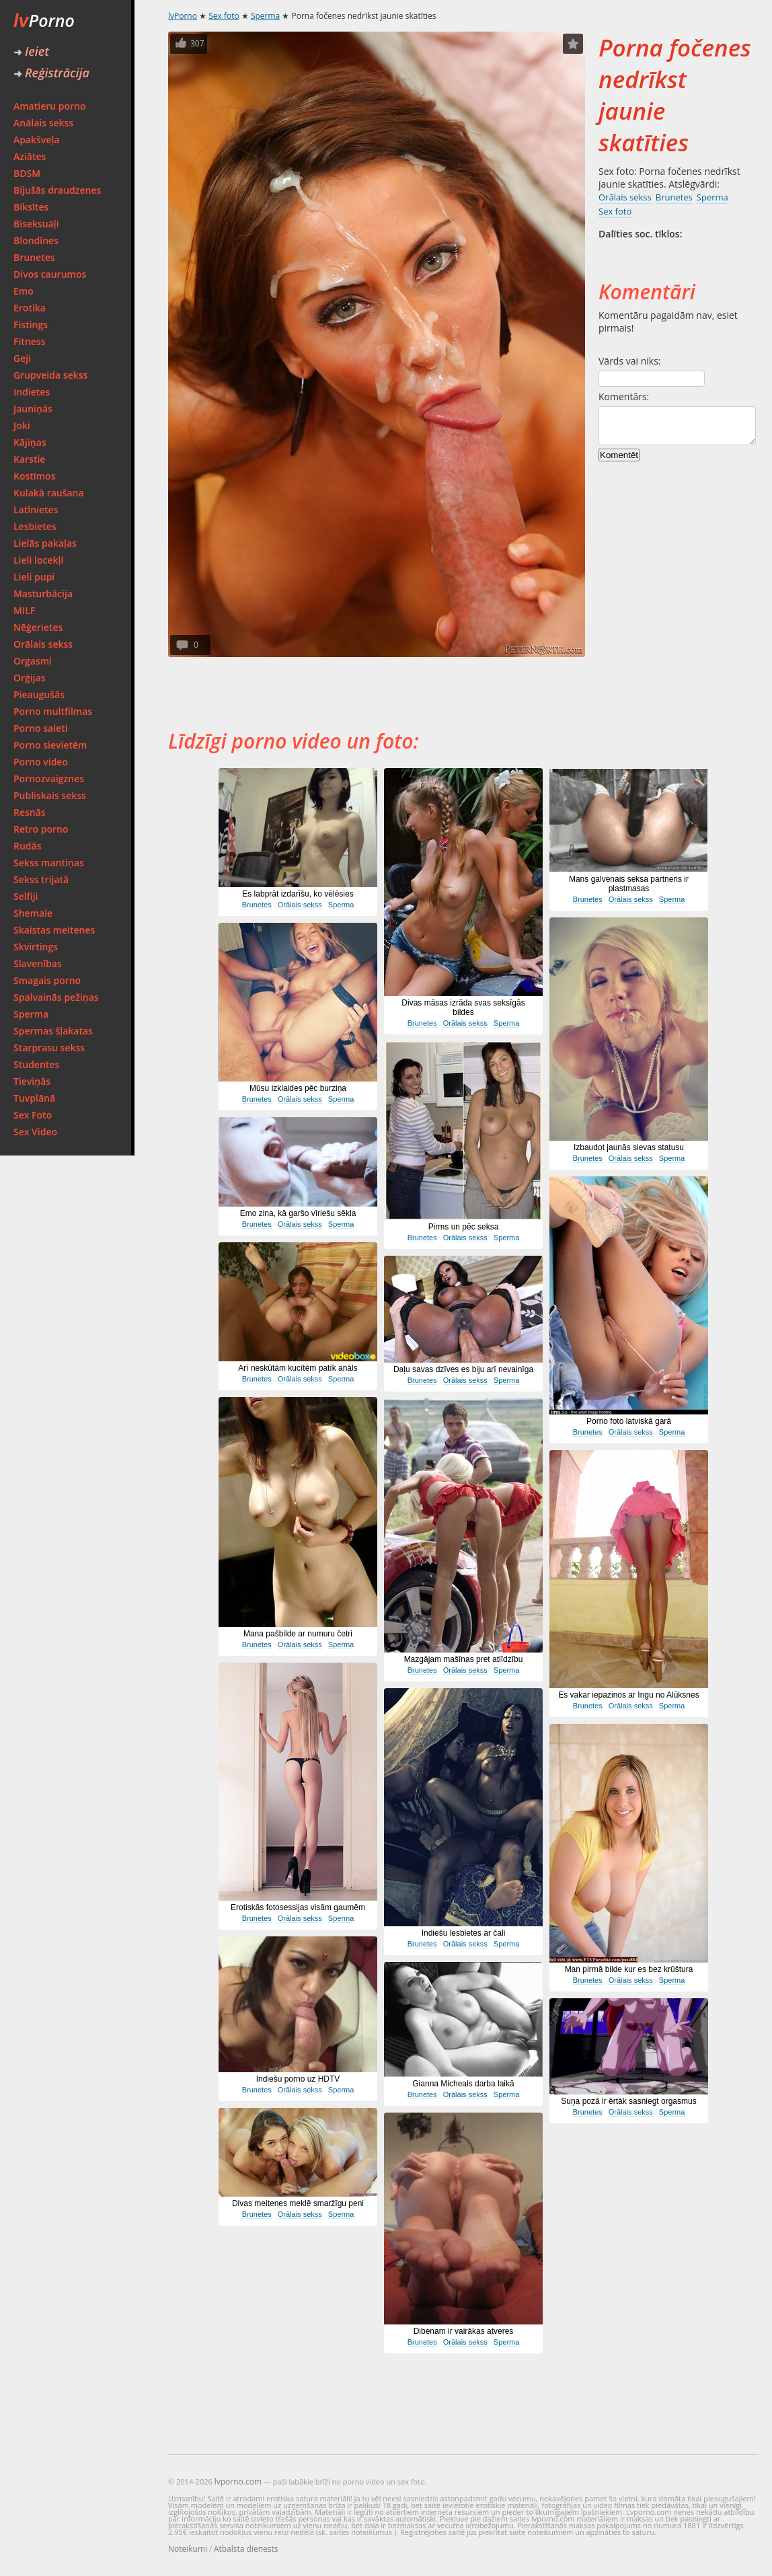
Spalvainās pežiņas (56, 997)
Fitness (29, 341)
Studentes (36, 1064)
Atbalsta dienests (246, 2548)
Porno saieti (40, 728)
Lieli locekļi (38, 560)
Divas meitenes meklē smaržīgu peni (298, 2203)
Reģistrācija (51, 73)
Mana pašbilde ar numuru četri (297, 1633)
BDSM (26, 173)
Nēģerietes (38, 627)
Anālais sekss (43, 122)
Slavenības (37, 963)
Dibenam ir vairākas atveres (464, 2331)
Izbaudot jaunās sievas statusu (629, 1147)
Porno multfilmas (52, 711)
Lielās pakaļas (45, 543)
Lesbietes (34, 526)
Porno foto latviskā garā (628, 1421)
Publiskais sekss (49, 795)
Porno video (40, 761)
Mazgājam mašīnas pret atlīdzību (463, 1659)
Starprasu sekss (49, 1047)
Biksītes (30, 206)
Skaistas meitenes (54, 929)
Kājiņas (29, 442)
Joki (21, 425)
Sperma (30, 1014)
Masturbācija (43, 593)
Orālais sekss (43, 644)
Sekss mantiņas (48, 862)
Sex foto (223, 16)
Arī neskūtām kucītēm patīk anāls (297, 1368)
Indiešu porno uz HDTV (298, 2079)
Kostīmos (34, 475)
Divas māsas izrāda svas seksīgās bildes (463, 1007)
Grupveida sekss (50, 375)
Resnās (29, 812)
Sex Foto (32, 1114)
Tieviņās (31, 1081)
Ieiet (31, 51)
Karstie (29, 459)
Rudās (27, 845)
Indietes (31, 391)
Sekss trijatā (41, 879)
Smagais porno (47, 980)
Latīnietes (35, 509)
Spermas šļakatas (53, 1030)
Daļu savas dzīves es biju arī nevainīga (463, 1369)
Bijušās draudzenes (57, 190)
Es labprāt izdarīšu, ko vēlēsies (297, 894)
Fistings (30, 324)
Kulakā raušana (48, 492)
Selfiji (25, 896)
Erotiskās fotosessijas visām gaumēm (298, 1907)
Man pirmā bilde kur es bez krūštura (629, 1969)
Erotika (29, 307)
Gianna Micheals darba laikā (463, 2083)
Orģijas (29, 677)
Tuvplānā (34, 1098)
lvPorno (182, 16)
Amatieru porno (49, 106)
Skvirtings (35, 946)
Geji (22, 358)
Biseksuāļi (36, 223)
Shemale (32, 913)
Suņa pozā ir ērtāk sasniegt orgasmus (628, 2101)
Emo (23, 291)
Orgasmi (32, 660)
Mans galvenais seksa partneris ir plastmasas (629, 883)
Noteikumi (187, 2548)
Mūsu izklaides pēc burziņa (297, 1088)
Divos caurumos (49, 274)
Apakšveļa (36, 139)
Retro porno (41, 829)
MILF (24, 610)
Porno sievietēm (50, 744)
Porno (44, 20)
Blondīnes (36, 240)
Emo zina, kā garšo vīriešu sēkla (298, 1213)
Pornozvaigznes (48, 778)
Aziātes (29, 156)
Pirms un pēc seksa (463, 1227)
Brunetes (34, 257)
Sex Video (35, 1131)
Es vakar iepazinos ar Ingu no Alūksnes (628, 1695)
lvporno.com (238, 2481)
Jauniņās (32, 408)
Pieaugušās (39, 694)
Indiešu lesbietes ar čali (464, 1933)
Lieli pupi (33, 576)
